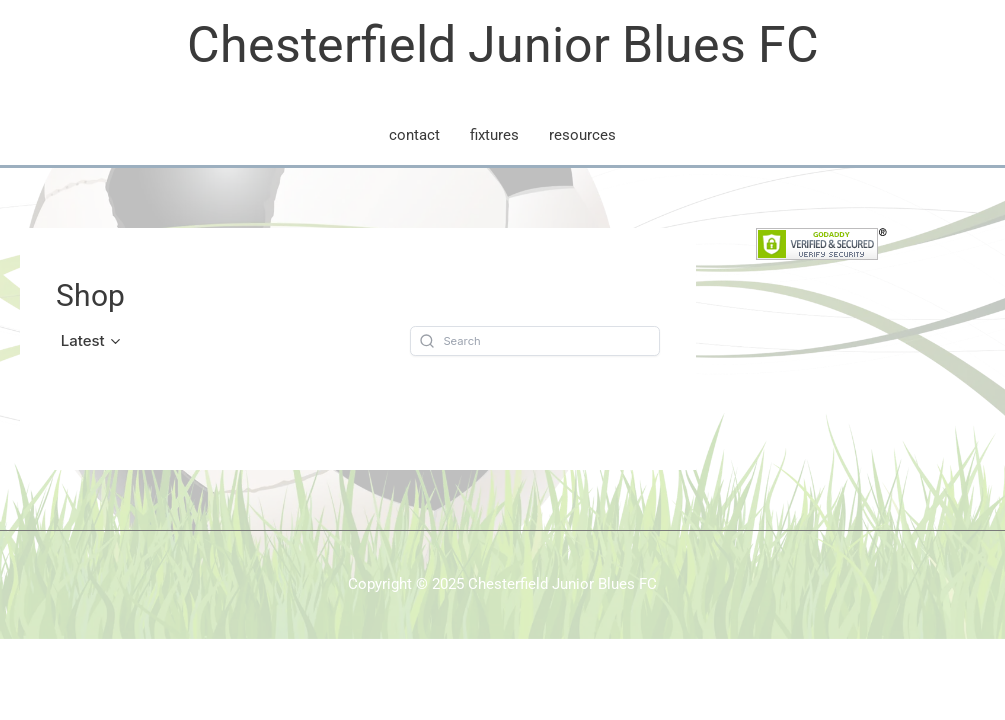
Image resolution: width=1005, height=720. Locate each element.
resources (582, 135)
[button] (92, 341)
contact (414, 135)
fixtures (494, 135)
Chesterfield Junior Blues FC (503, 45)
